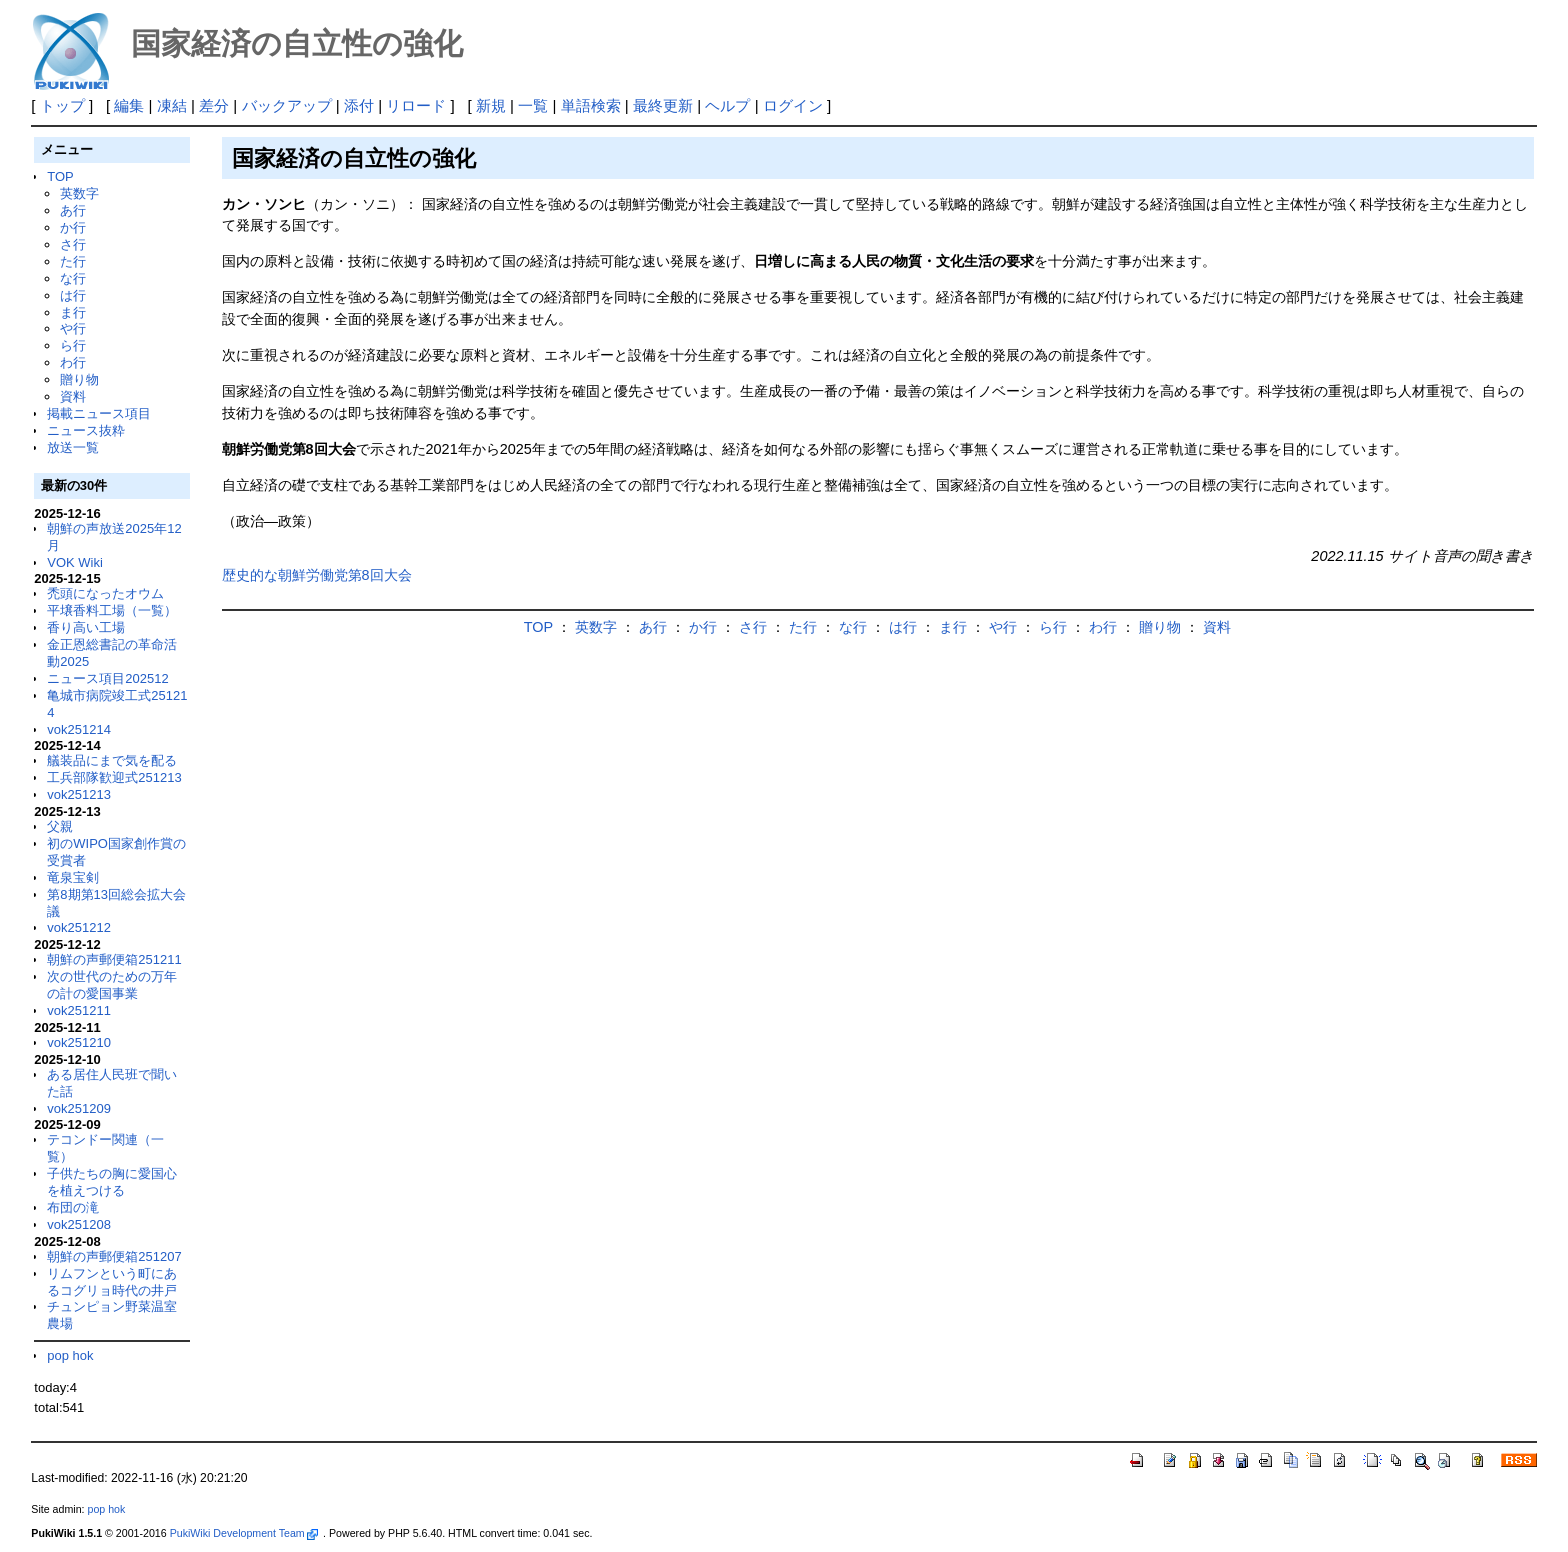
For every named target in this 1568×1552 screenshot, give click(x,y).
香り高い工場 (86, 627)
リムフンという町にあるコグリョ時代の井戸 (112, 1282)
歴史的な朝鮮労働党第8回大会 (317, 575)
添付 (359, 105)
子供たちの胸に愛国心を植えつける (112, 1182)
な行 (73, 278)
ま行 (73, 312)
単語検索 (591, 105)
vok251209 (79, 1108)
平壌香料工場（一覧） (112, 610)
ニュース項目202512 (107, 678)
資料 (73, 396)
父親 (60, 826)
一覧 (533, 105)
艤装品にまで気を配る (112, 760)
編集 (129, 105)
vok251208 (79, 1224)
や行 (73, 328)
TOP (60, 176)
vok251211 (79, 1010)
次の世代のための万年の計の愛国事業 (112, 985)
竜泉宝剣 (73, 877)
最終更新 (663, 105)
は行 (73, 295)
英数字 (79, 193)
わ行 (73, 362)
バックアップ (287, 105)
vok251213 (79, 794)
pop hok (70, 1355)
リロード (416, 105)
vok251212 (79, 927)
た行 (73, 261)
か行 (73, 227)
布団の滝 (73, 1207)
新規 (491, 105)
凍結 (172, 105)
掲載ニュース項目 (99, 413)
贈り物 (79, 379)
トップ (62, 105)
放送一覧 (73, 447)
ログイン (793, 105)
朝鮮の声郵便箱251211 (114, 959)
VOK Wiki (75, 562)
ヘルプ (727, 105)
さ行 (73, 244)
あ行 (73, 210)
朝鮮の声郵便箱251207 (114, 1256)
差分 (214, 105)
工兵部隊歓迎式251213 (114, 777)
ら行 (73, 345)
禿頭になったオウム (105, 593)
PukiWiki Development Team (244, 1533)
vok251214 (79, 729)
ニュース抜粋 (86, 430)
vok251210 (79, 1042)
